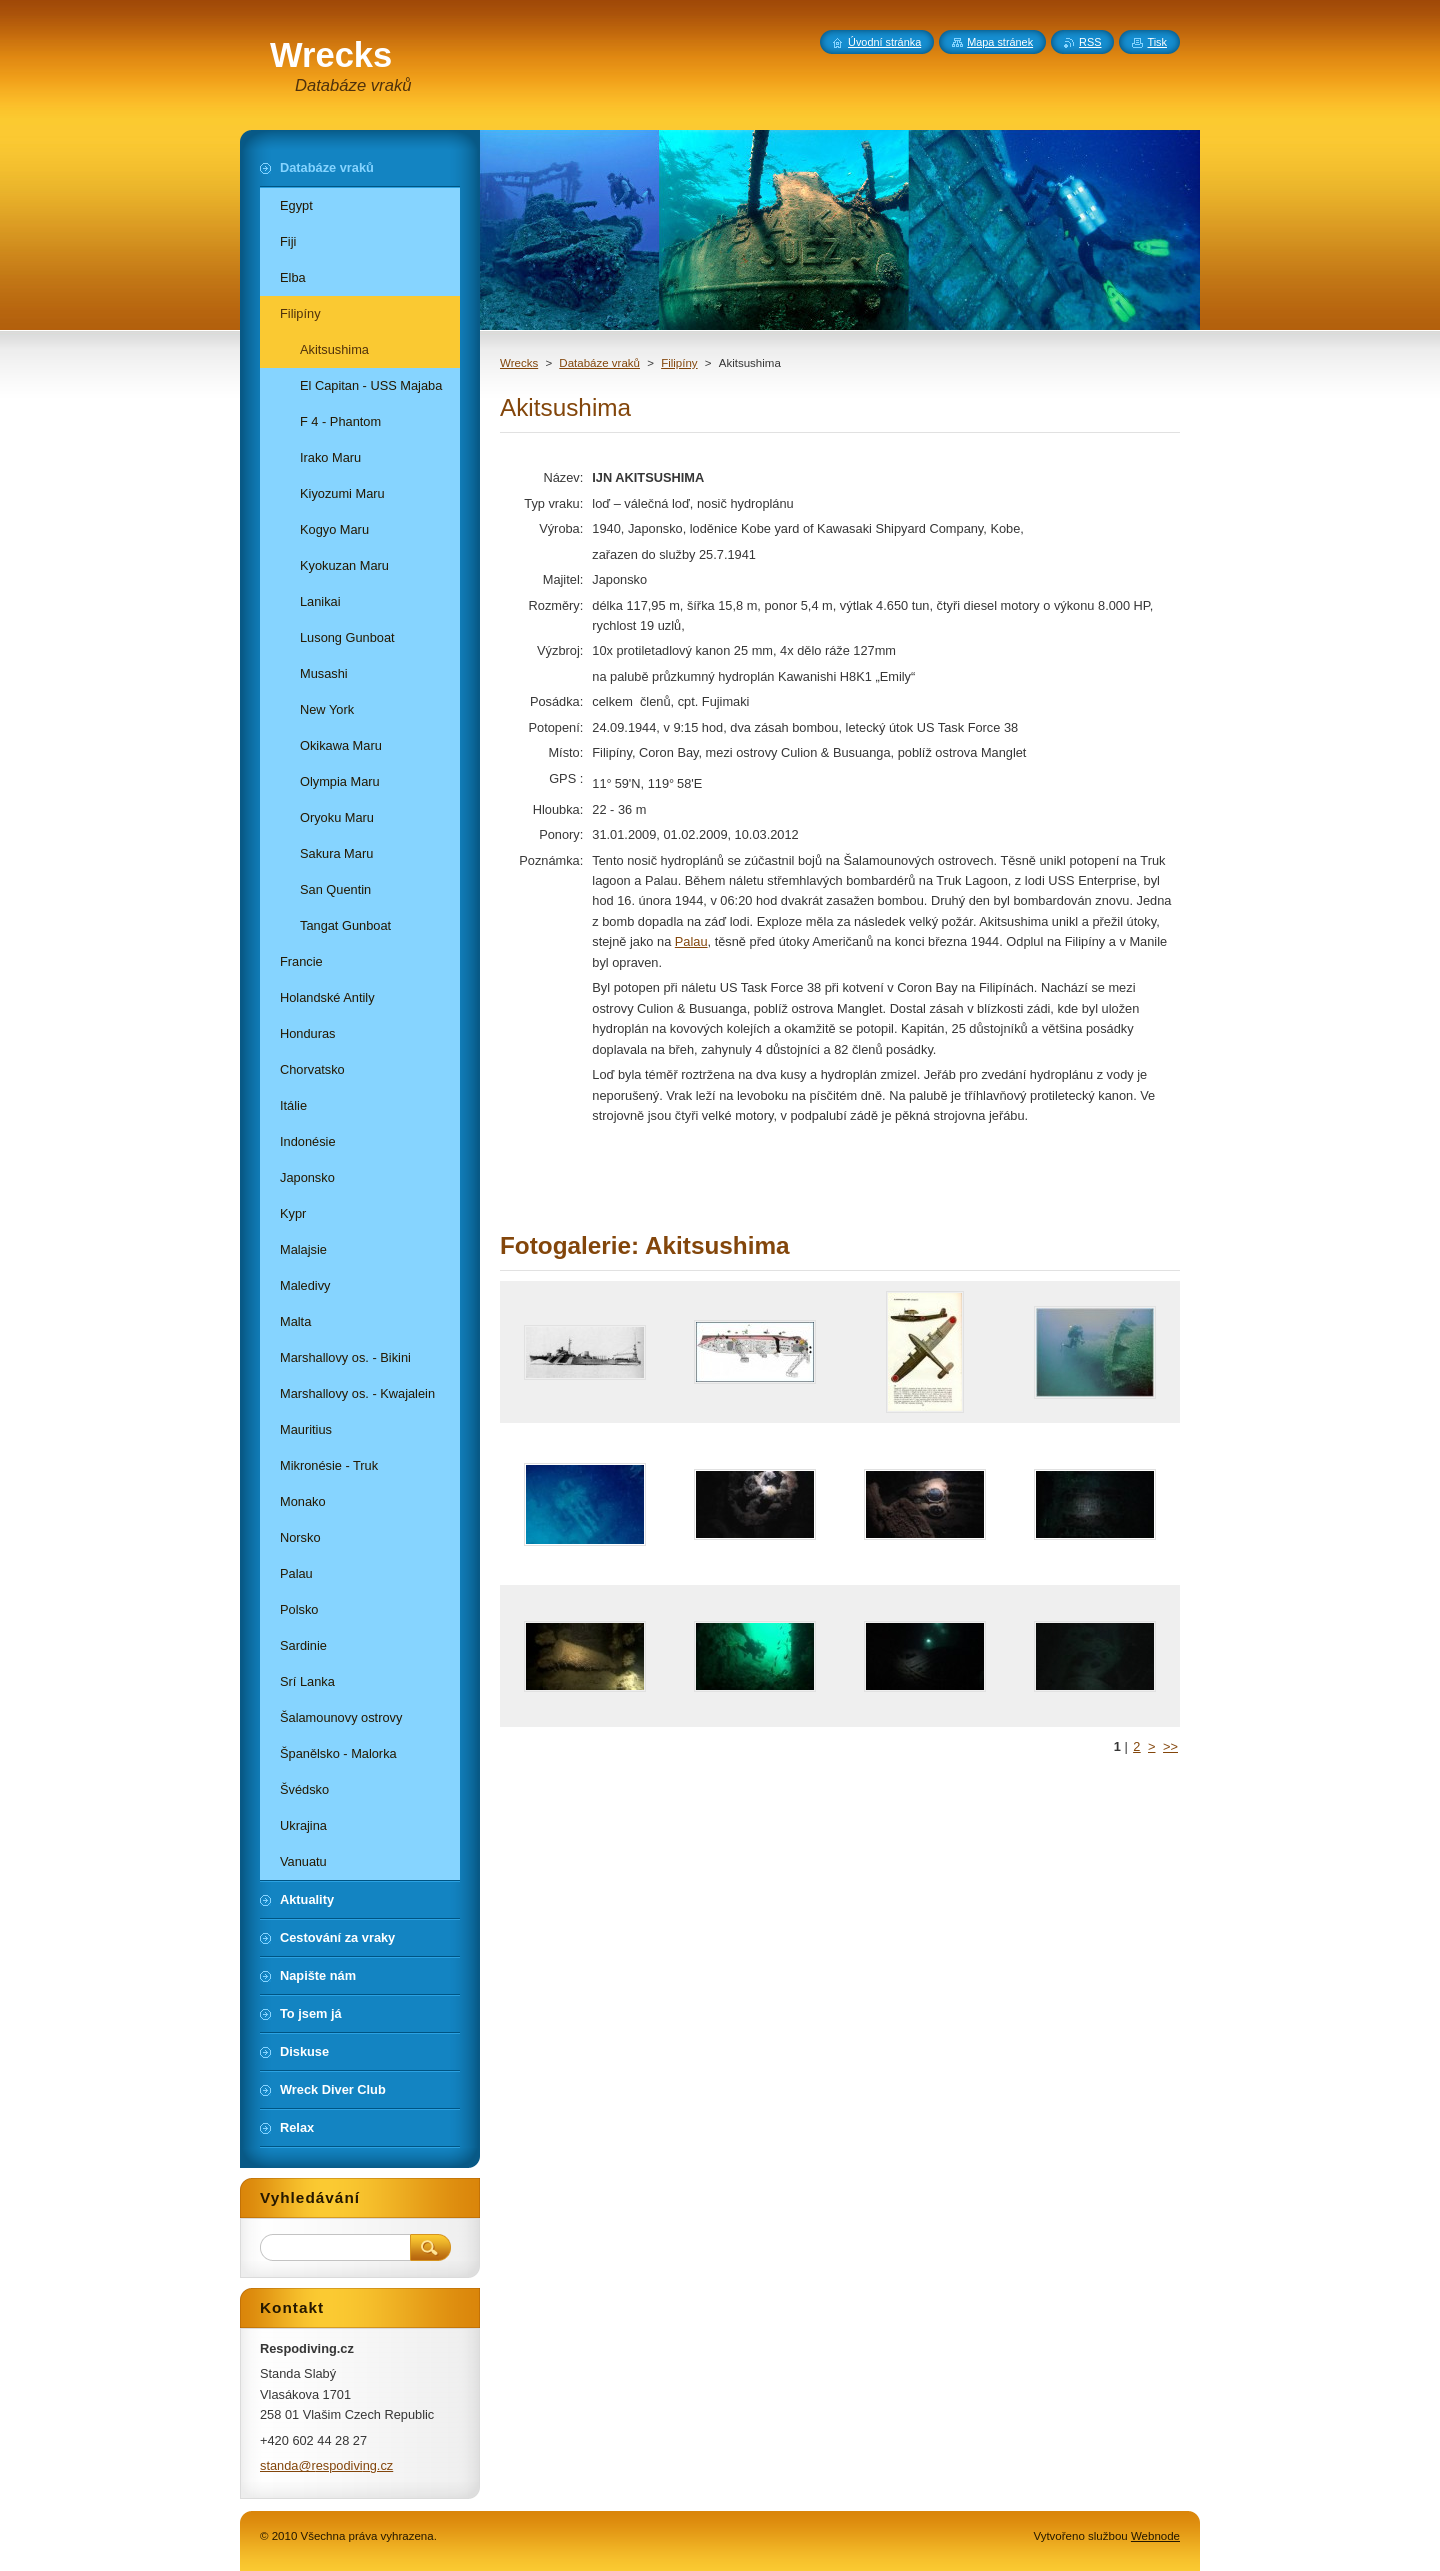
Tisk (1157, 42)
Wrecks (519, 363)
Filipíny (679, 363)
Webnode (1155, 2536)
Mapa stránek (1000, 42)
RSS (1090, 42)
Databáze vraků (599, 363)
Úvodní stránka (884, 42)
